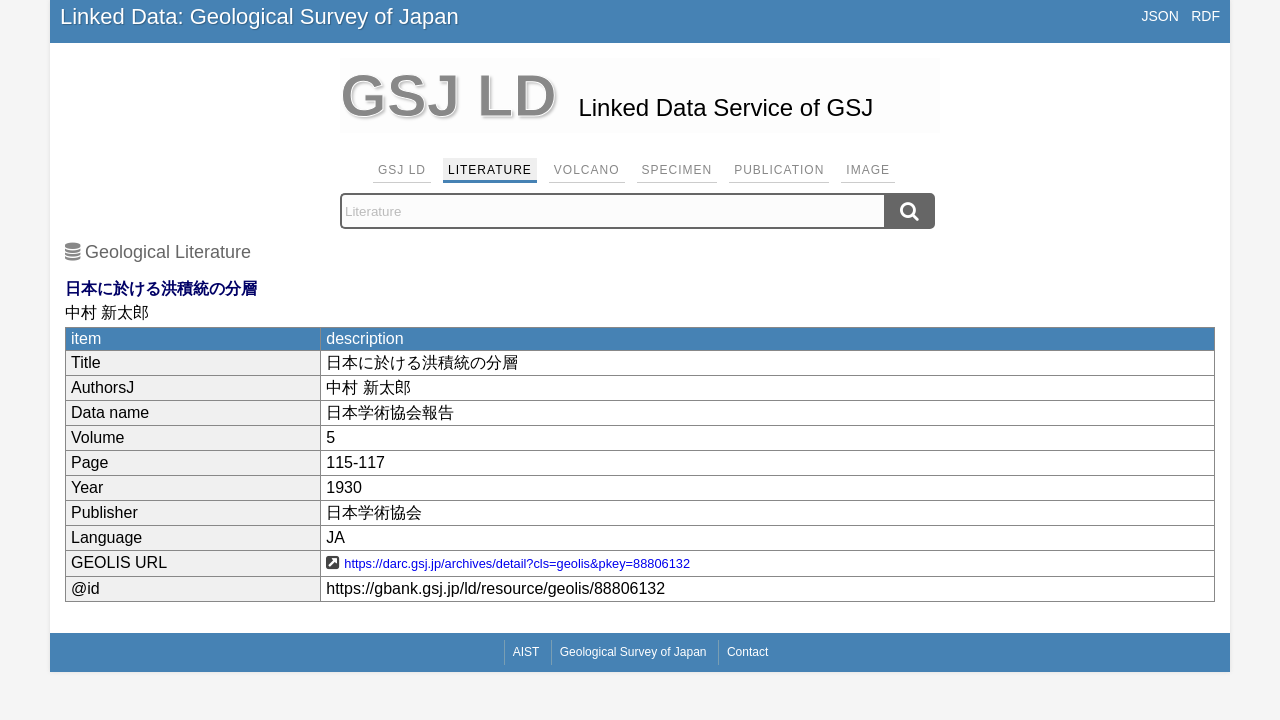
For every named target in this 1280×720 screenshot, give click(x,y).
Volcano (587, 170)
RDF (1205, 16)
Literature (490, 170)
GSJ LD (402, 170)
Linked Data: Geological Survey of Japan (259, 16)
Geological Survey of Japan (633, 652)
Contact (747, 652)
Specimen (677, 170)
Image (868, 170)
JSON (1159, 16)
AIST (526, 652)
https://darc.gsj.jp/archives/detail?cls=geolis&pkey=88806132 (517, 563)
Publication (779, 170)
